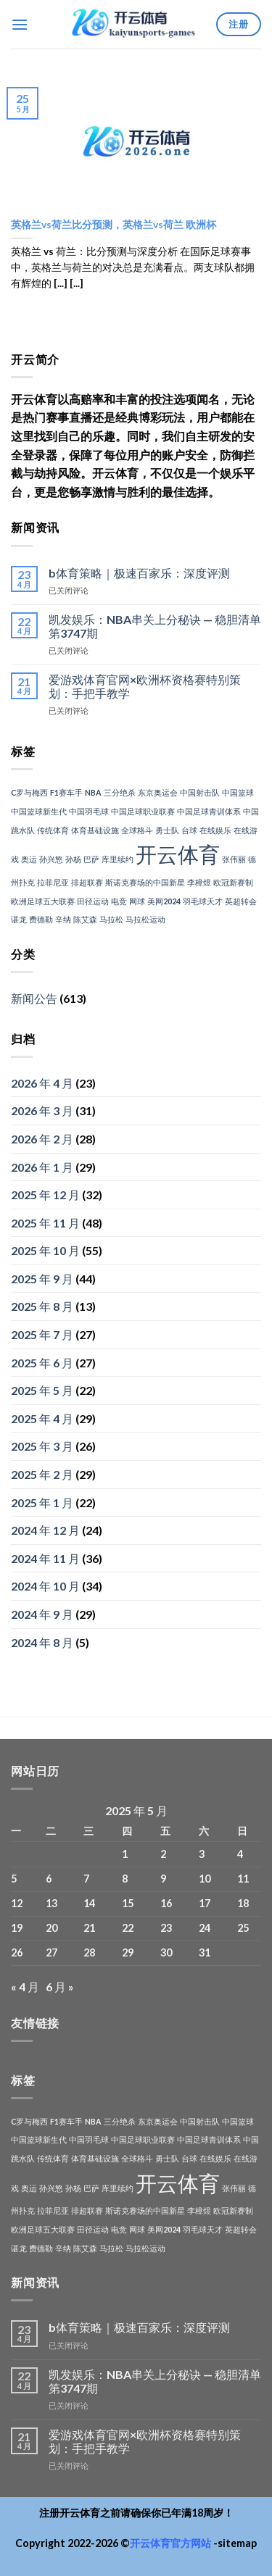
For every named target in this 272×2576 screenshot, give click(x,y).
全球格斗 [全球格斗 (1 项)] (137, 830)
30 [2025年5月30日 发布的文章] (166, 1952)
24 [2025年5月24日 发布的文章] (204, 1928)
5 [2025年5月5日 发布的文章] (14, 1878)
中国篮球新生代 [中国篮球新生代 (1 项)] (39, 811)
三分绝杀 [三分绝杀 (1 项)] (120, 792)
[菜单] (19, 24)
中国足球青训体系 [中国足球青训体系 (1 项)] (209, 811)
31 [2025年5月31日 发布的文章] (204, 1952)
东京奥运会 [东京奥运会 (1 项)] (158, 792)
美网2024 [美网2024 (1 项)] (164, 901)
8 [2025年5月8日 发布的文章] (125, 1878)
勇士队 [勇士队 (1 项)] (167, 830)
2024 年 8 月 (42, 1642)
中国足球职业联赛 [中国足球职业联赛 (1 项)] (143, 811)
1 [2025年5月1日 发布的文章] (125, 1854)
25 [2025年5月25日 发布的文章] (243, 1928)
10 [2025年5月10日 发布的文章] (204, 1878)
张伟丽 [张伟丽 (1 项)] (234, 859)
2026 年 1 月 (42, 1167)
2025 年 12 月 (45, 1194)
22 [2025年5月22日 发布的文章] (127, 1928)
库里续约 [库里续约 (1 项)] (117, 859)
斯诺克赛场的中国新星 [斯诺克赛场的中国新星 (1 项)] (145, 882)
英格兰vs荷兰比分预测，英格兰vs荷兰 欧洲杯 (113, 224)
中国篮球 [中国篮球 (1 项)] (238, 792)
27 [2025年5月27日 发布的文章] (51, 1952)
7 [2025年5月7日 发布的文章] (86, 1878)
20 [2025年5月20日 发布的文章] (51, 1928)
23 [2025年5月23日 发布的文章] (166, 1928)
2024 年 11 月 (45, 1558)
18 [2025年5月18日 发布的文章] (243, 1903)
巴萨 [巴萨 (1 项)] (91, 859)
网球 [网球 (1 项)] (137, 901)
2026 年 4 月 (42, 1083)
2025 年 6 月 (42, 1363)
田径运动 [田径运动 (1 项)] (93, 901)
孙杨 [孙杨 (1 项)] (73, 859)
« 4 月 (25, 1986)
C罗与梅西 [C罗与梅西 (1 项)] (29, 792)
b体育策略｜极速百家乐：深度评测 (139, 573)
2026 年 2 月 (42, 1139)
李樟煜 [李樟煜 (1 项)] (199, 882)
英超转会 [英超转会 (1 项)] (241, 901)
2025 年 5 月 (42, 1390)
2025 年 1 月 (42, 1502)
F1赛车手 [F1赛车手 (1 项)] (66, 792)
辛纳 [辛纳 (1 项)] (63, 919)
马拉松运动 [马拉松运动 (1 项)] (145, 919)
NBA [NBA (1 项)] (93, 792)
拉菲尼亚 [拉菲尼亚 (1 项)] (53, 882)
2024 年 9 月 (42, 1614)
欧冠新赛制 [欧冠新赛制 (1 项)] (233, 882)
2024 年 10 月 (45, 1586)
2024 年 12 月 (45, 1530)
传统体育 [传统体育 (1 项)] (53, 830)
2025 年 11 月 (45, 1223)
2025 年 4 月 (42, 1418)
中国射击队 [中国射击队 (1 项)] (200, 792)
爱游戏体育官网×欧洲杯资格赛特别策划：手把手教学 (145, 686)
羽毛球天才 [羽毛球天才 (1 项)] (203, 901)
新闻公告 (34, 998)
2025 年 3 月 (42, 1446)
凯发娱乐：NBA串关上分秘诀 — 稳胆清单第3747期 (155, 626)
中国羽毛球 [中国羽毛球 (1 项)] (89, 811)
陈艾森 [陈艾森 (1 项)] (85, 919)
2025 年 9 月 (42, 1278)
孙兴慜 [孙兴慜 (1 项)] (51, 859)
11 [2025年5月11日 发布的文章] (243, 1878)
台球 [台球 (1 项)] (189, 830)
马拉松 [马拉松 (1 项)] (111, 919)
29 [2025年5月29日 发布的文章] (127, 1952)
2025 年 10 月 (45, 1250)
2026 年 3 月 (42, 1110)
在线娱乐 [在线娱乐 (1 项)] (215, 830)
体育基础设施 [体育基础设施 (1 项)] (95, 830)
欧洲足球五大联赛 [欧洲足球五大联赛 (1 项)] (43, 901)
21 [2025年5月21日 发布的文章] (89, 1928)
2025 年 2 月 (42, 1474)
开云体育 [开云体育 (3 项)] (178, 854)
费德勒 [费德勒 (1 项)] (41, 919)
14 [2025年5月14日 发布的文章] (89, 1903)
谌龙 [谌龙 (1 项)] (19, 919)
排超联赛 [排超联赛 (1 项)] (87, 882)
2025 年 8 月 (42, 1306)
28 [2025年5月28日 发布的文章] (89, 1952)
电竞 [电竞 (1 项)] (119, 901)
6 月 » (60, 1986)
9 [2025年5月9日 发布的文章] (163, 1878)
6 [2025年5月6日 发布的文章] (48, 1878)
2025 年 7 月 (42, 1334)
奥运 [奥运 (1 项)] (29, 859)
